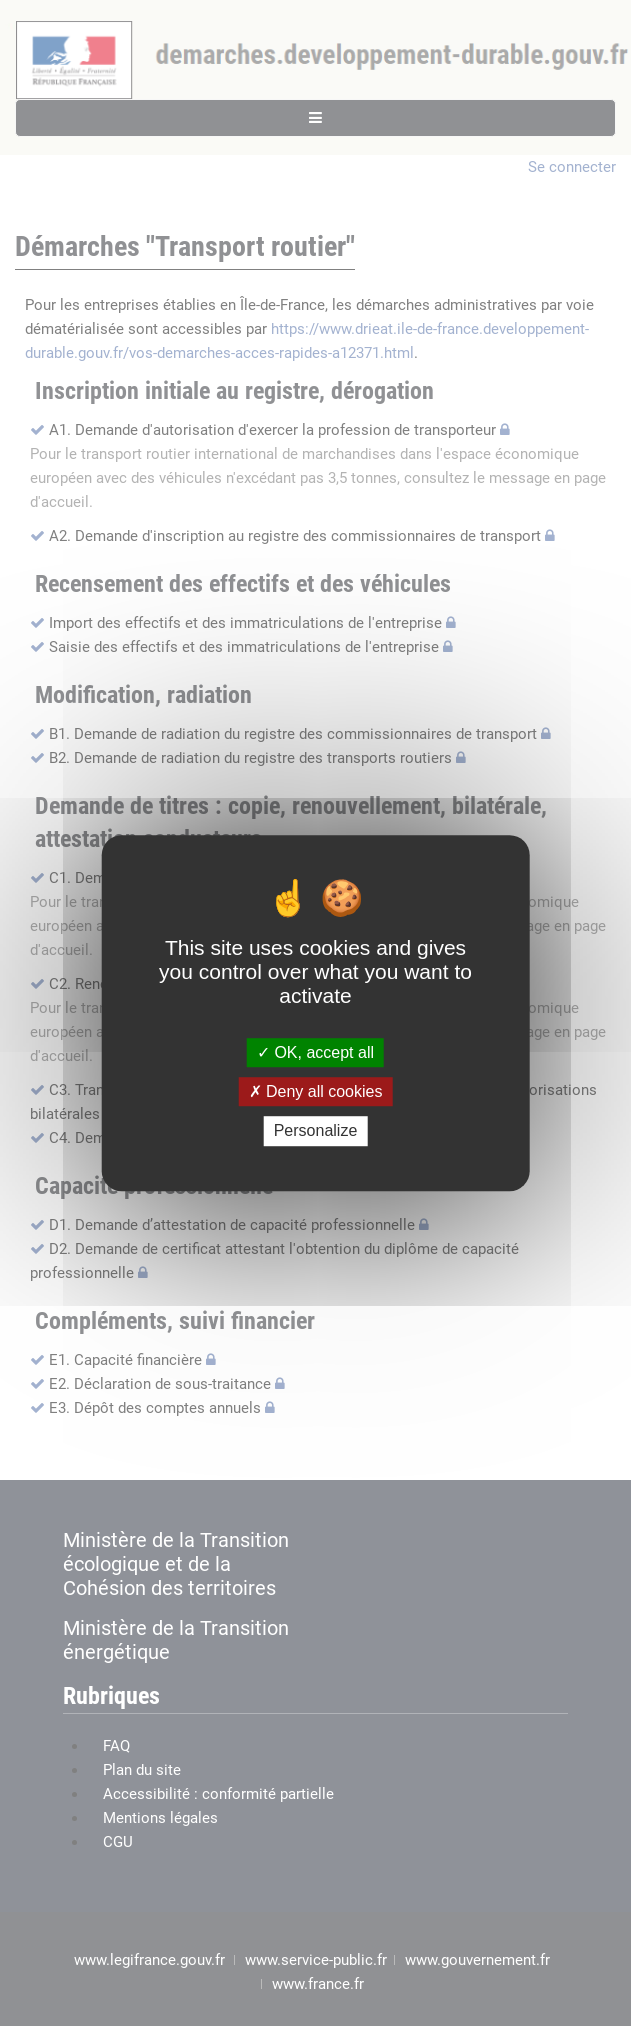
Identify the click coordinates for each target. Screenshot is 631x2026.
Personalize (316, 1131)
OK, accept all (315, 1052)
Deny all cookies (316, 1091)
